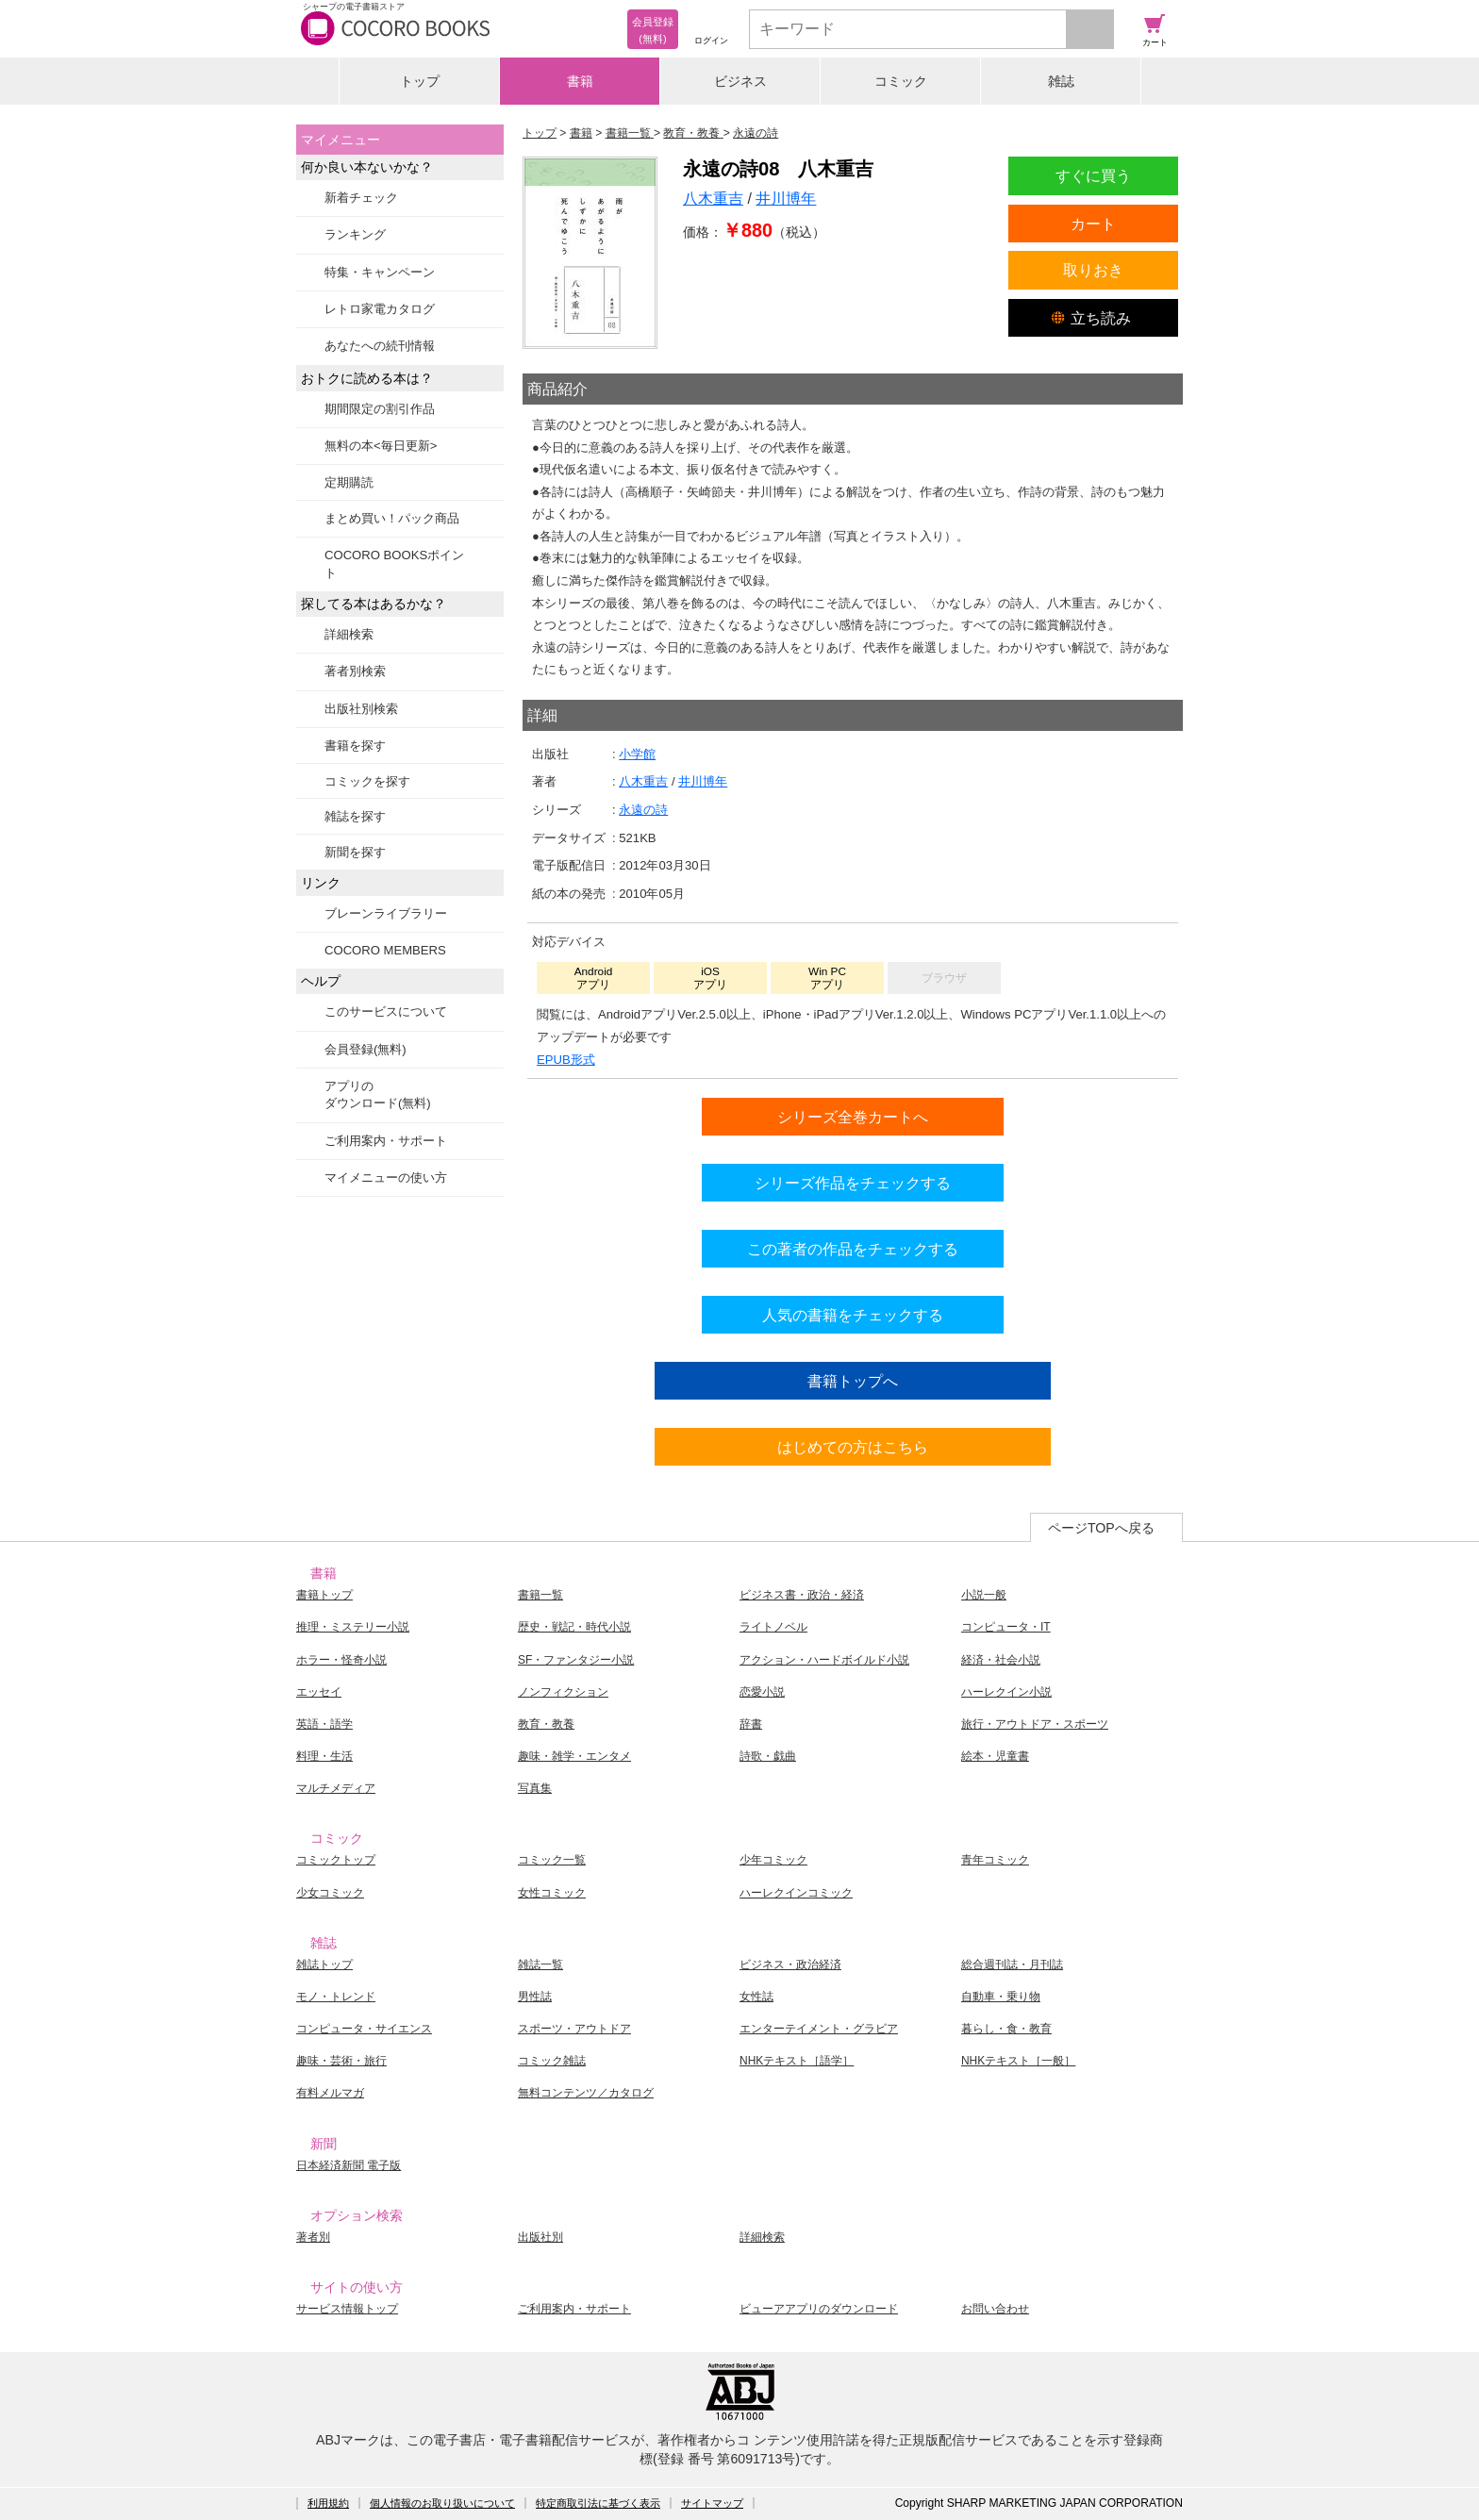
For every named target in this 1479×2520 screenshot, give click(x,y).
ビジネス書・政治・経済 (802, 1594)
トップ (420, 81)
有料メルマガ (330, 2092)
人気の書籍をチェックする (852, 1314)
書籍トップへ (852, 1380)
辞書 (751, 1724)
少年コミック (773, 1859)
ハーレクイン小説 (1006, 1692)
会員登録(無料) (365, 1049)
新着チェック (361, 198)
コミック (900, 81)
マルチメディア (335, 1788)
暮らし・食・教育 (1006, 2028)
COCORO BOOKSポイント (394, 563)
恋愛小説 (762, 1692)
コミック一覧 (552, 1859)
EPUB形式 (566, 1060)
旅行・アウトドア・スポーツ (1034, 1724)
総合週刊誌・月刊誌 (1012, 1964)
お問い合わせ (995, 2308)
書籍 (580, 81)
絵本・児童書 (995, 1756)
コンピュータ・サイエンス (364, 2028)
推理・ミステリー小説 (352, 1626)
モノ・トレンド (335, 1996)
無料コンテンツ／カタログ (586, 2092)
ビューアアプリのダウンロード (819, 2308)
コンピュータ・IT (1006, 1626)
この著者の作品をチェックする (852, 1248)
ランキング (355, 234)
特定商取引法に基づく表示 (598, 2503)
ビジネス (740, 81)
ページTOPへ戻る (1101, 1527)
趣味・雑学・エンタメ (574, 1756)
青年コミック (995, 1859)
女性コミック (552, 1892)
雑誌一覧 (540, 1964)
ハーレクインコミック (796, 1892)
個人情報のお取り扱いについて (442, 2503)
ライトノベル (773, 1626)
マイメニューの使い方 (385, 1177)
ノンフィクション (563, 1692)
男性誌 (535, 1996)
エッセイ (318, 1692)
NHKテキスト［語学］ (797, 2060)
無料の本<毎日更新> (380, 446)
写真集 (535, 1788)
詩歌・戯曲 (768, 1756)
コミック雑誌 (552, 2060)
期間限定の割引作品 (379, 409)
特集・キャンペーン (379, 272)
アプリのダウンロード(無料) (377, 1094)
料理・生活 (324, 1756)
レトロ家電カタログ (379, 309)
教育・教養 (546, 1724)
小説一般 (983, 1594)
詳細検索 (349, 634)
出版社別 (540, 2237)
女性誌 (756, 1996)
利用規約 (328, 2503)
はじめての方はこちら (852, 1446)
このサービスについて (385, 1011)
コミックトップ (335, 1859)
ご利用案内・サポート (385, 1141)
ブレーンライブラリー (385, 913)
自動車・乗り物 (1000, 1996)
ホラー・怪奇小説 (341, 1659)
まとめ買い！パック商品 (391, 518)
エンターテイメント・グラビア (819, 2028)
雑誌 (1061, 81)
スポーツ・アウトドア (574, 2028)
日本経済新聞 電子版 (348, 2165)
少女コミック (330, 1892)
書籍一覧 (540, 1594)
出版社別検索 (361, 709)
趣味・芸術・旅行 (341, 2060)
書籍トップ (324, 1594)
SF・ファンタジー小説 (576, 1659)
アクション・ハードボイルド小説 (824, 1659)
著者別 (313, 2237)
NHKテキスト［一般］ (1018, 2060)
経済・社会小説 (1000, 1659)
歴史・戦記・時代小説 (574, 1626)
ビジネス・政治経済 (790, 1964)
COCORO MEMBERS (385, 950)
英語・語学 (324, 1724)
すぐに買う (1093, 175)
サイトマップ (712, 2503)
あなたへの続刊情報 (379, 346)
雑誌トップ (324, 1964)
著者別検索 (355, 671)
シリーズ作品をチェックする (853, 1182)
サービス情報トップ (347, 2308)
